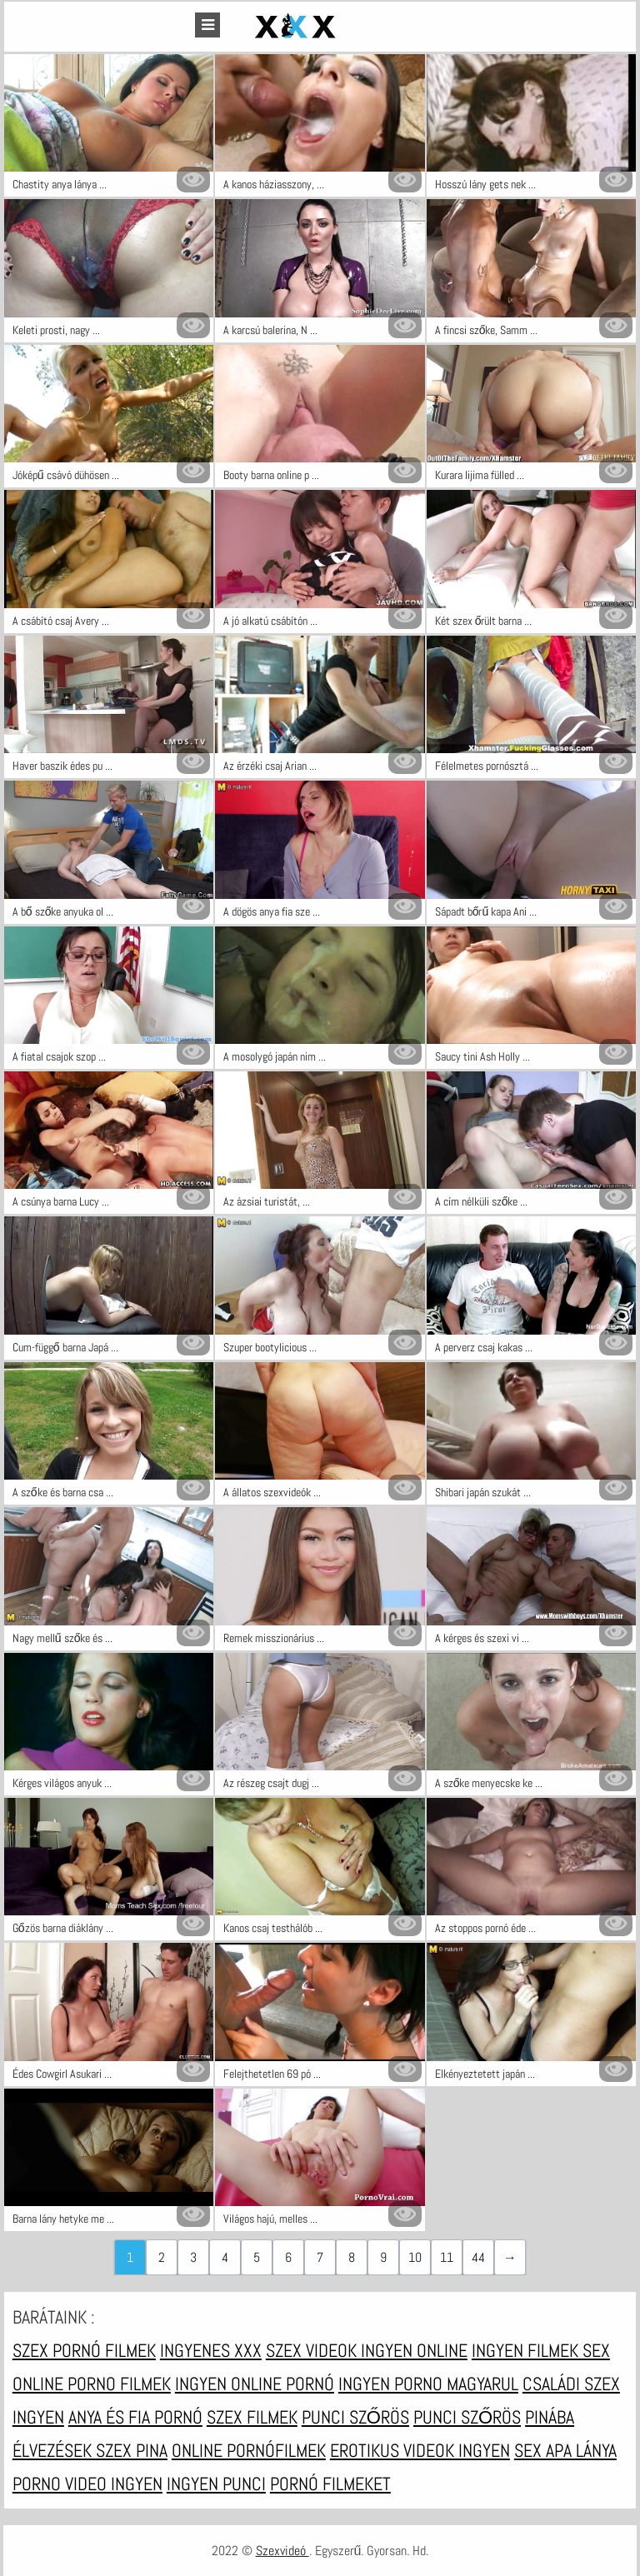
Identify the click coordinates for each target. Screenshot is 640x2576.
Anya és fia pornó (135, 2417)
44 (478, 2257)
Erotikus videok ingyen (420, 2450)
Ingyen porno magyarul (428, 2383)
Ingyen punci (216, 2483)
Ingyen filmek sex (541, 2350)
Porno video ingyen (87, 2483)
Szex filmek (252, 2417)
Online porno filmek (91, 2383)
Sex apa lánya (565, 2450)
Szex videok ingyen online (367, 2350)
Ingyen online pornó (254, 2383)
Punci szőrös (355, 2417)
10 (415, 2257)
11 (446, 2257)
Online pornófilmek (249, 2450)
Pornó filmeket (330, 2483)
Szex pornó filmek (84, 2350)
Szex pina (132, 2450)
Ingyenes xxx (211, 2350)
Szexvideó (282, 2550)
